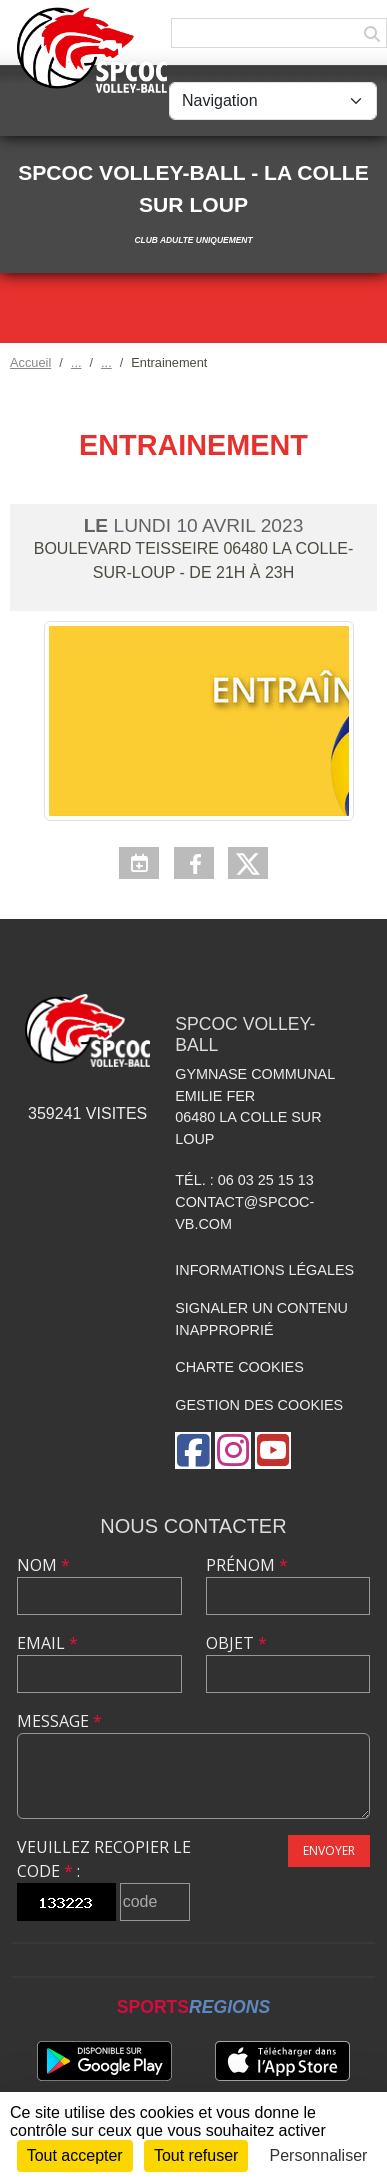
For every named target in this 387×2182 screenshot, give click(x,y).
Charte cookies (239, 1367)
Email (47, 1643)
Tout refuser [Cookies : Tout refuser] (196, 2155)
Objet (236, 1643)
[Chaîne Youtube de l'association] (273, 1450)
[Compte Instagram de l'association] (233, 1450)
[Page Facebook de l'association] (193, 1450)
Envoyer (329, 1850)
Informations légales (264, 1270)
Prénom (247, 1565)
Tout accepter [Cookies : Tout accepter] (75, 2155)
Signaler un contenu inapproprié (261, 1319)
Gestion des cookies (259, 1405)
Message (59, 1721)
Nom (43, 1565)
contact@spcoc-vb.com (244, 1213)
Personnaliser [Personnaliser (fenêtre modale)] (319, 2155)
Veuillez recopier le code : (104, 1859)
